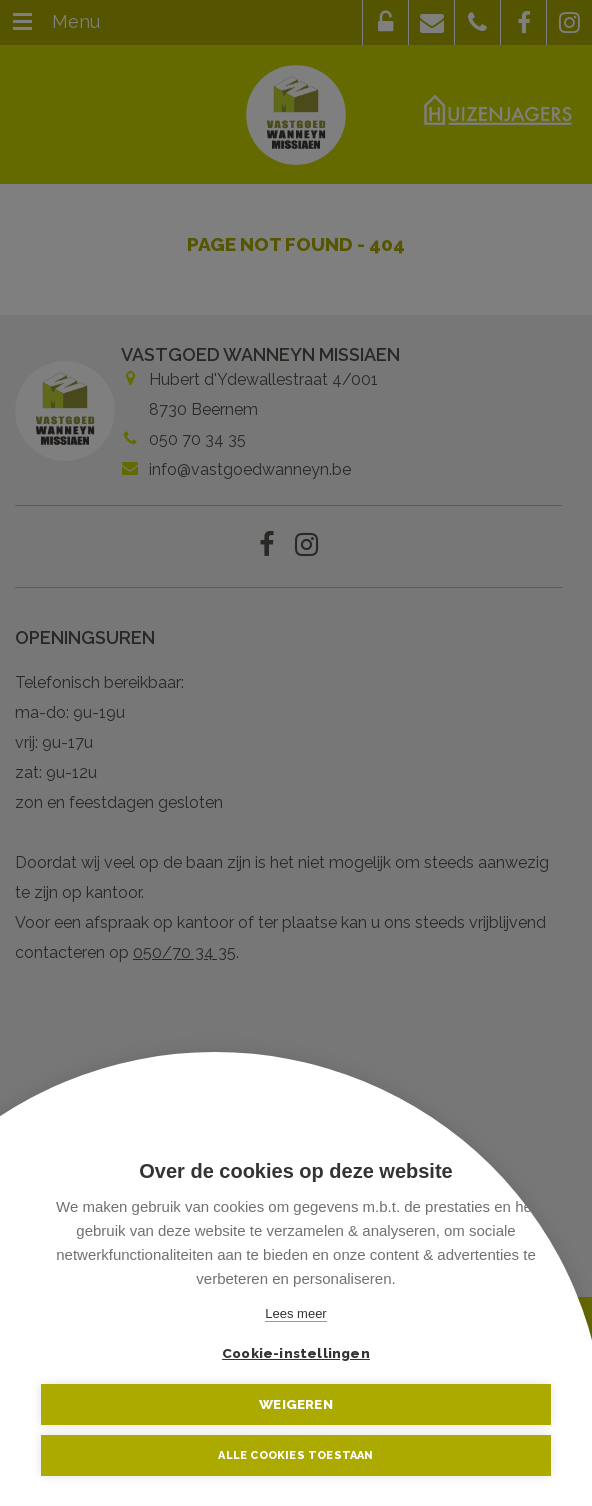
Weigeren (296, 1404)
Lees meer (295, 1313)
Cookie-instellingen (296, 1353)
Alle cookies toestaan (295, 1455)
